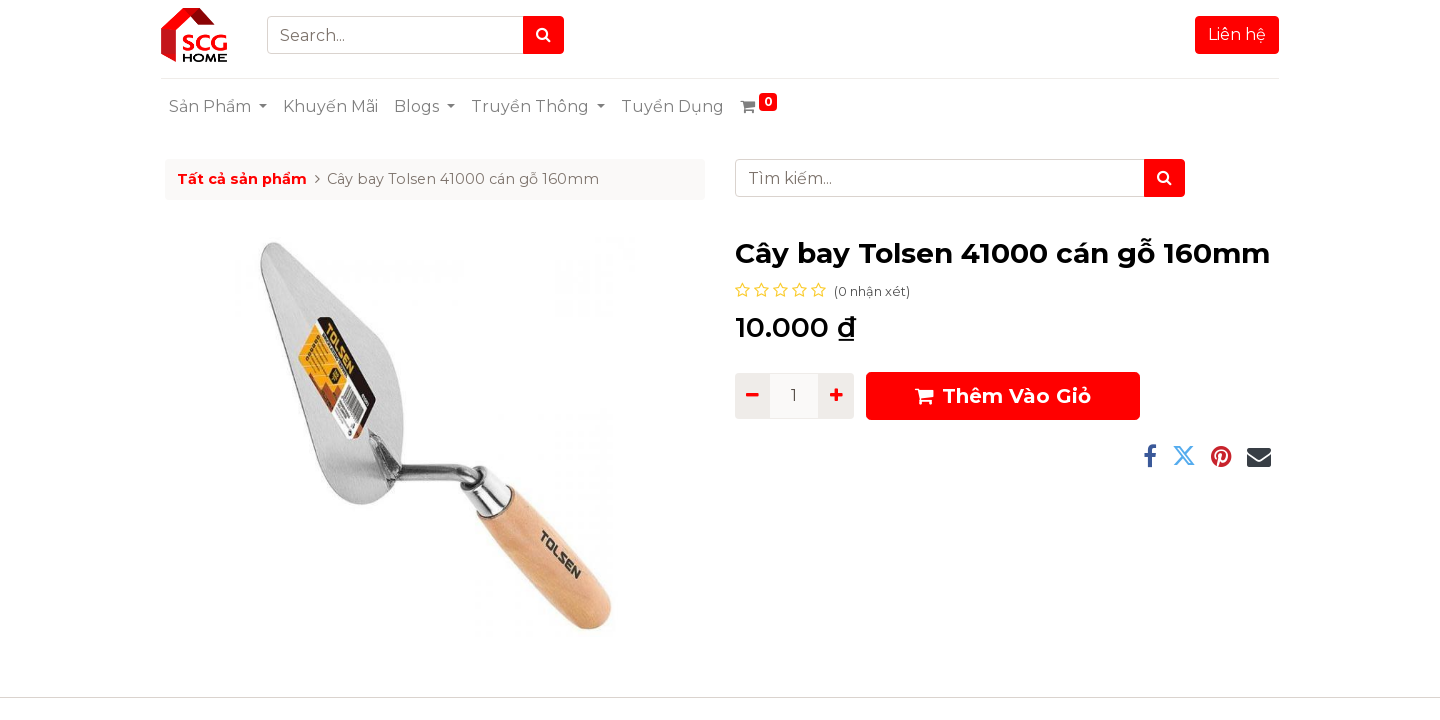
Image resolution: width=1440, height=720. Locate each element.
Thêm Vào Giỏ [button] (1003, 396)
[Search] (548, 35)
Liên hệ (1233, 34)
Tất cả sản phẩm (242, 179)
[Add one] (835, 396)
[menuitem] (334, 107)
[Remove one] (752, 396)
